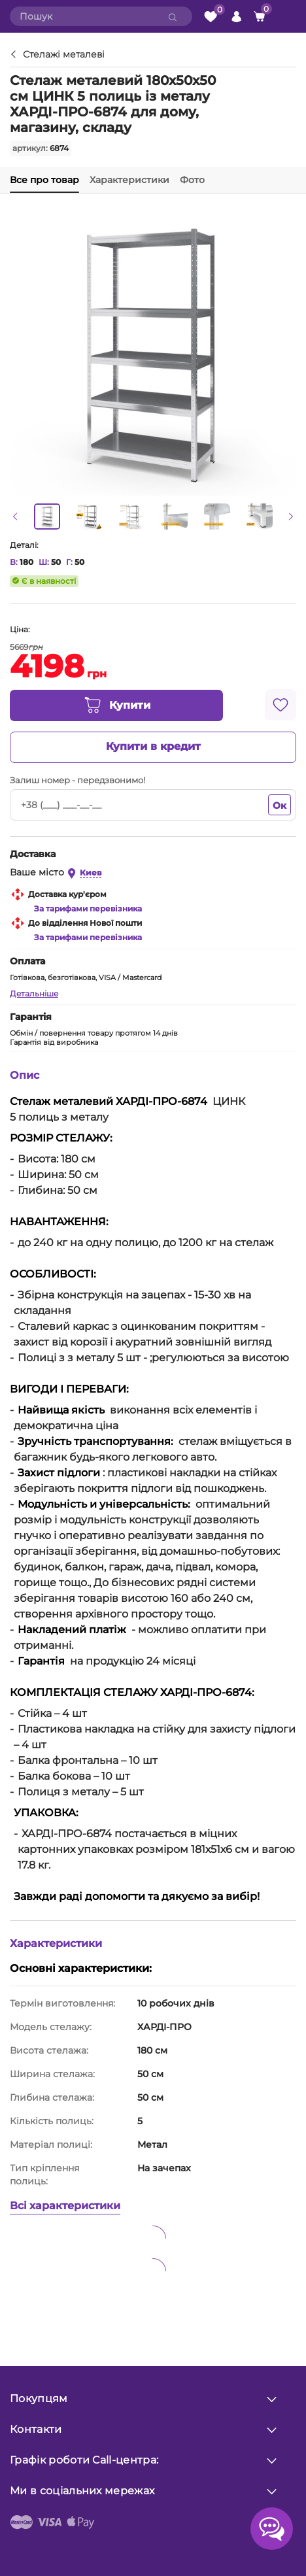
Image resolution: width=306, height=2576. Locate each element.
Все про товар (44, 180)
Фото (192, 180)
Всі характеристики (65, 2205)
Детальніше (34, 993)
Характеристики (129, 180)
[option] (47, 516)
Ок (279, 805)
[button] (15, 516)
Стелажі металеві (64, 55)
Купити (116, 705)
